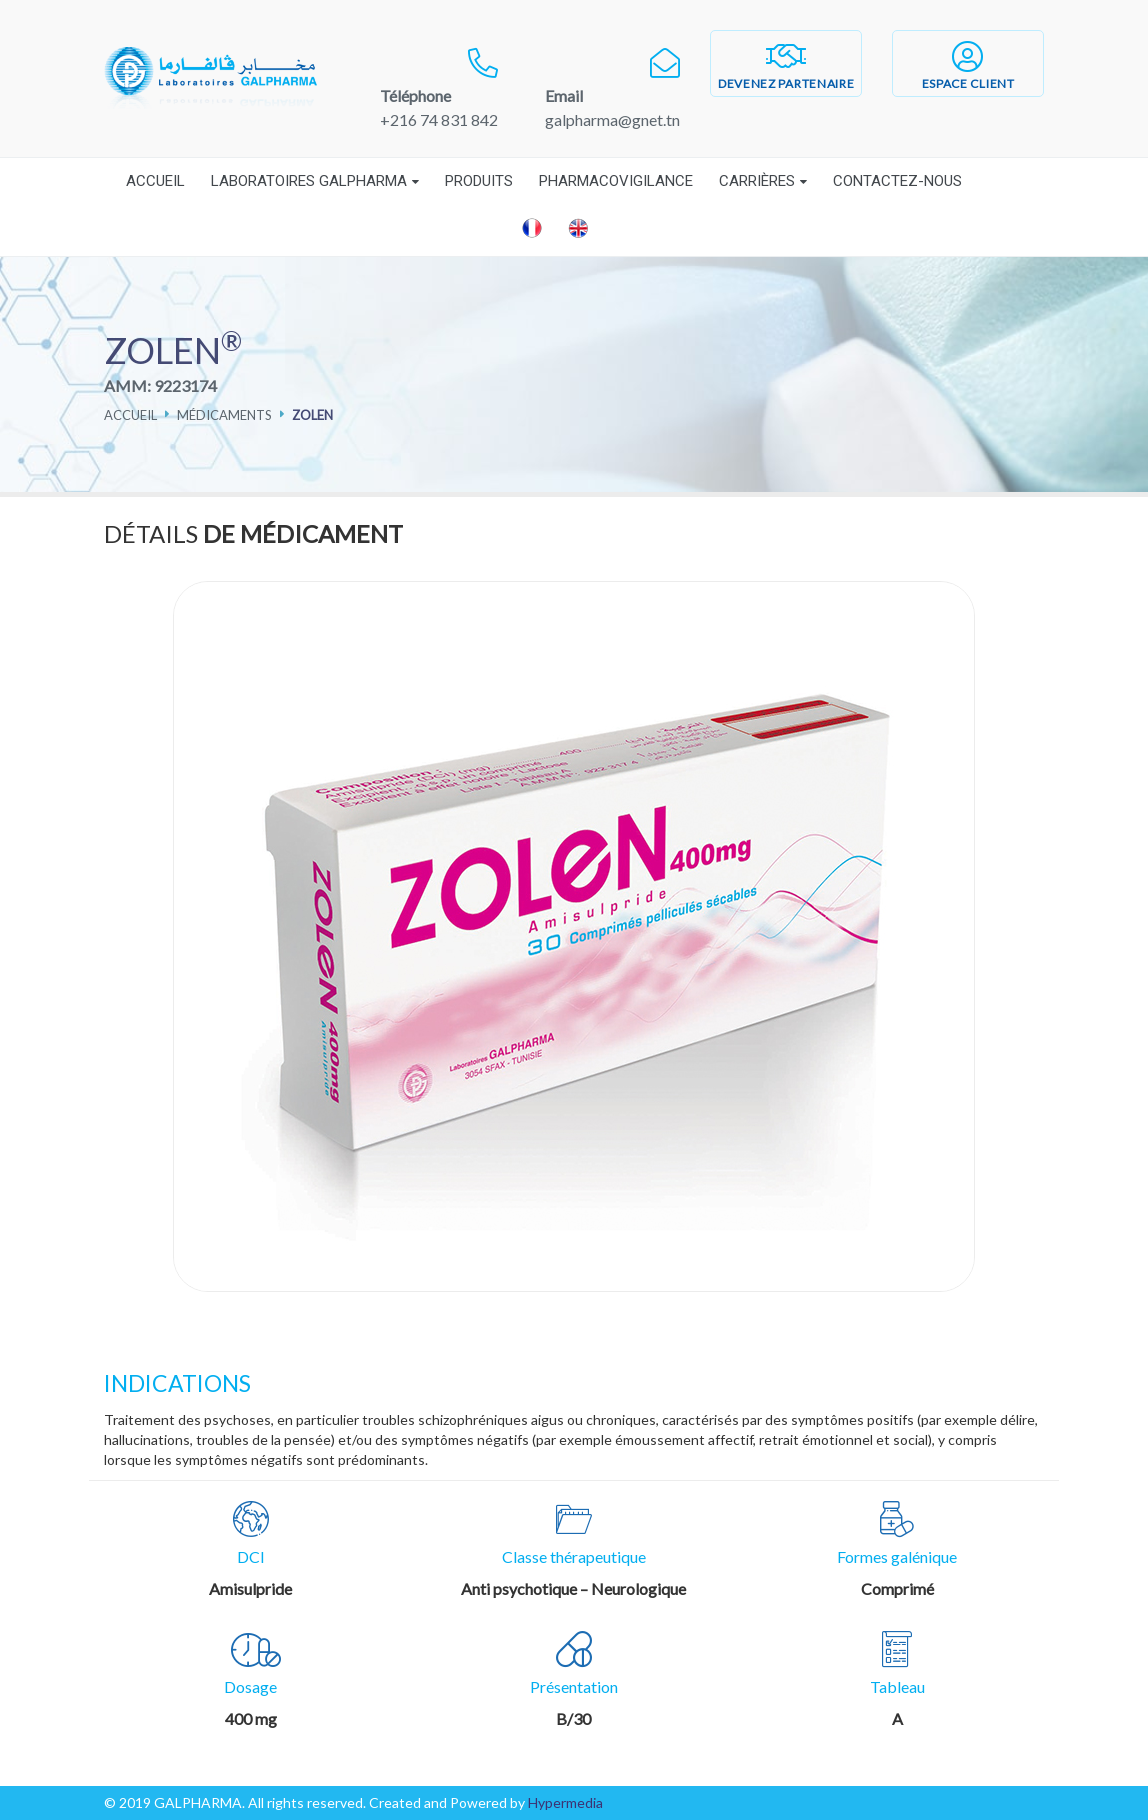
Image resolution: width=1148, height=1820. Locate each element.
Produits (479, 181)
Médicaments (224, 415)
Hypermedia (565, 1802)
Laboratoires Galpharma (309, 181)
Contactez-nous (897, 181)
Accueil (155, 181)
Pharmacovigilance (616, 181)
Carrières (757, 181)
